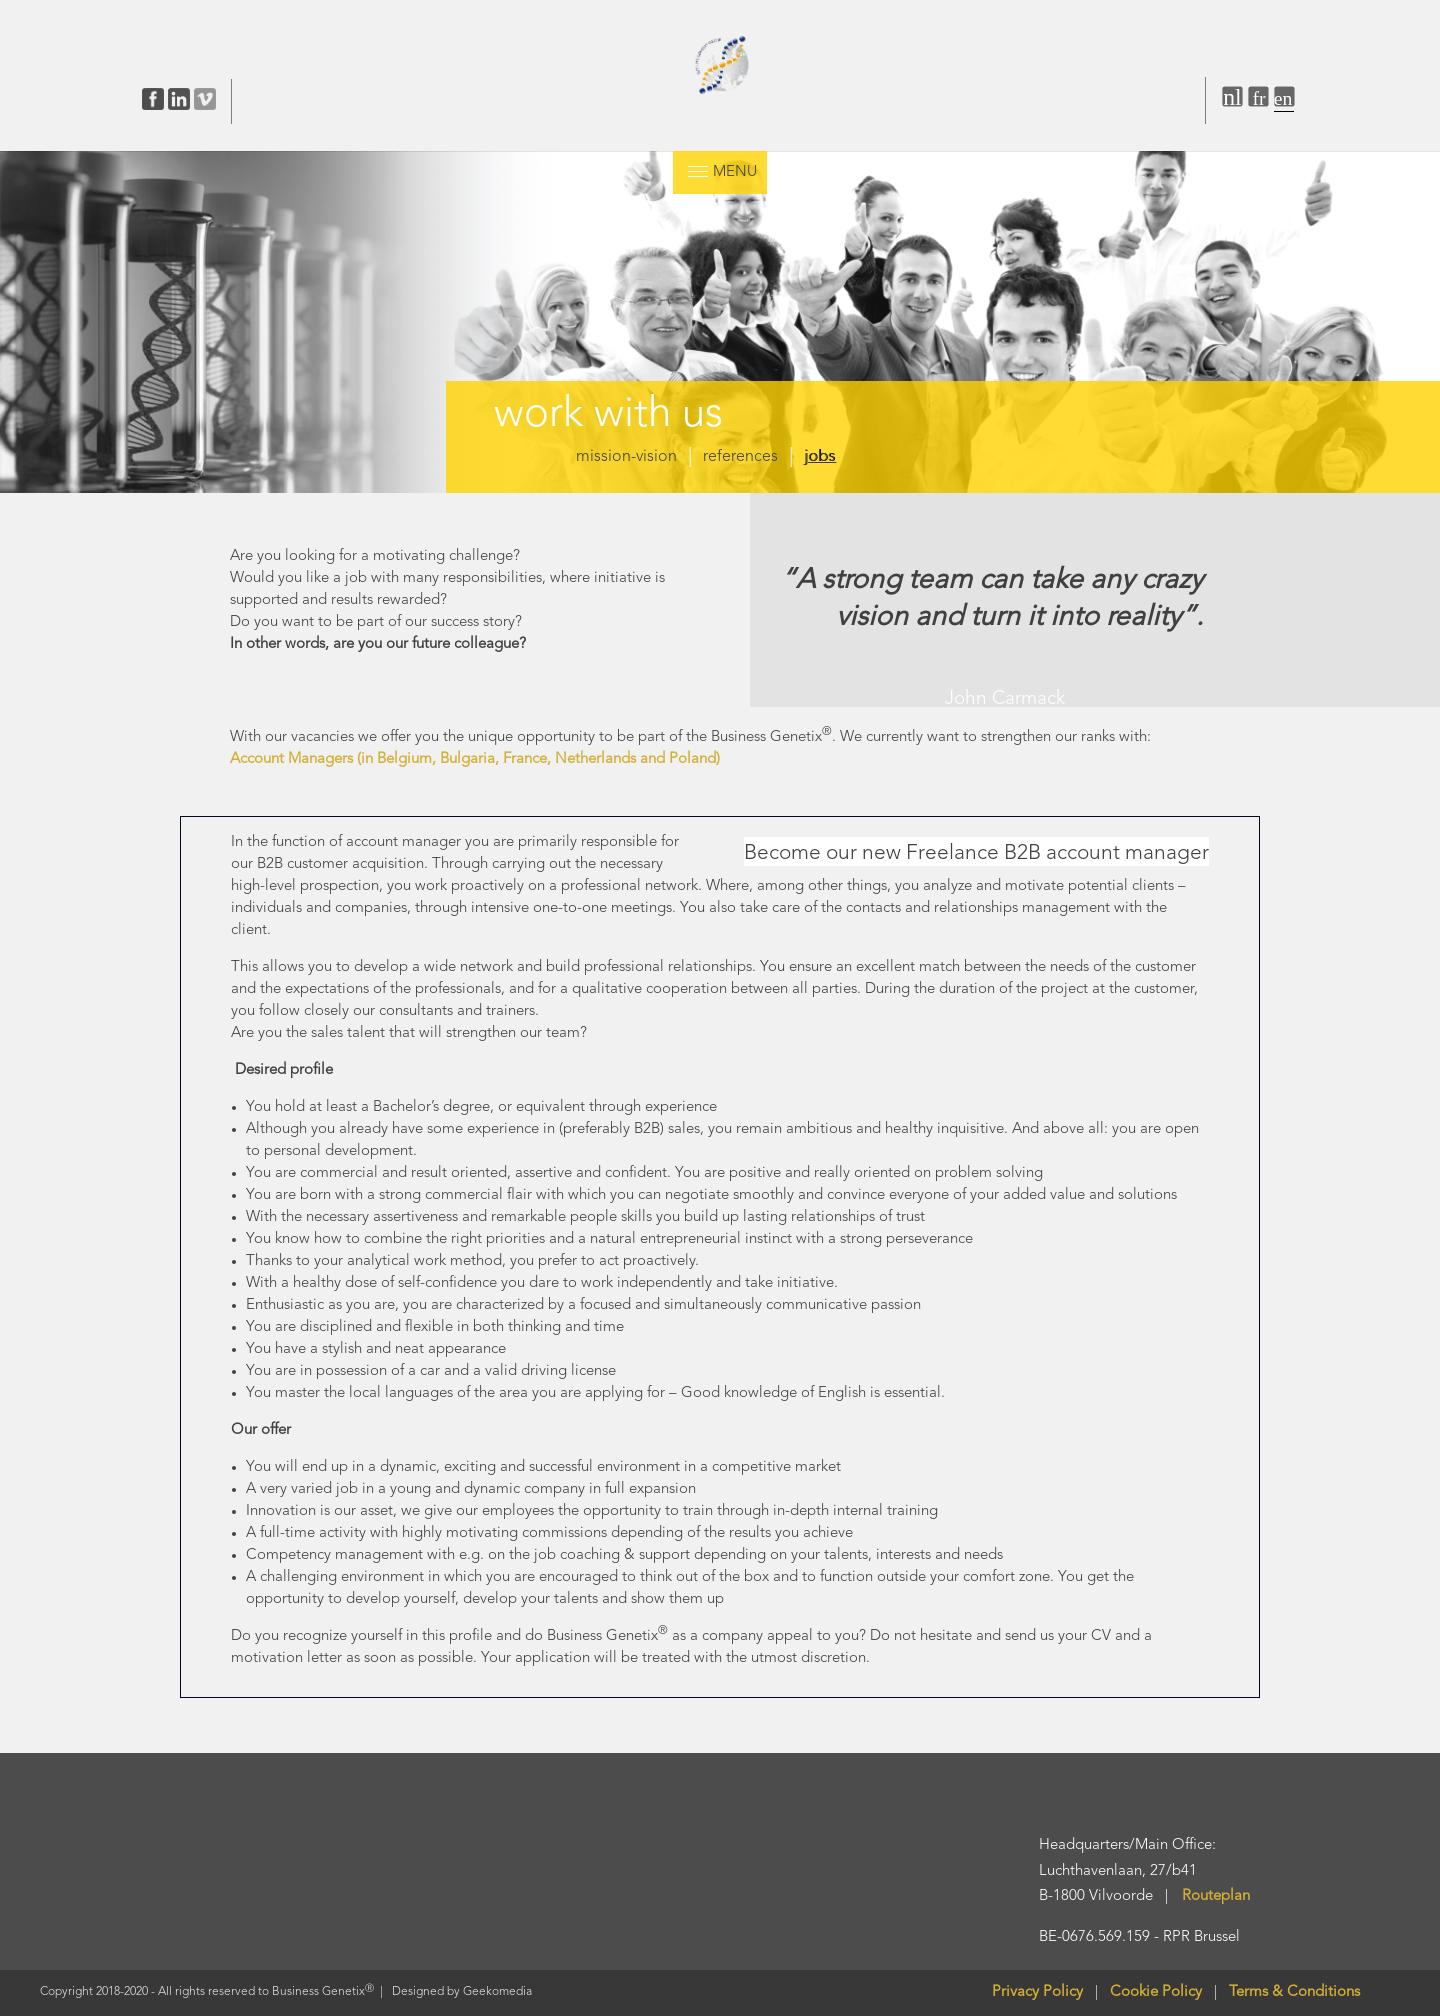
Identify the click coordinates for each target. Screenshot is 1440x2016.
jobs (819, 457)
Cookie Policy (1162, 1992)
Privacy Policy (1037, 1992)
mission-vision (626, 457)
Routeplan (1216, 1896)
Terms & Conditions (1294, 1992)
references (740, 457)
